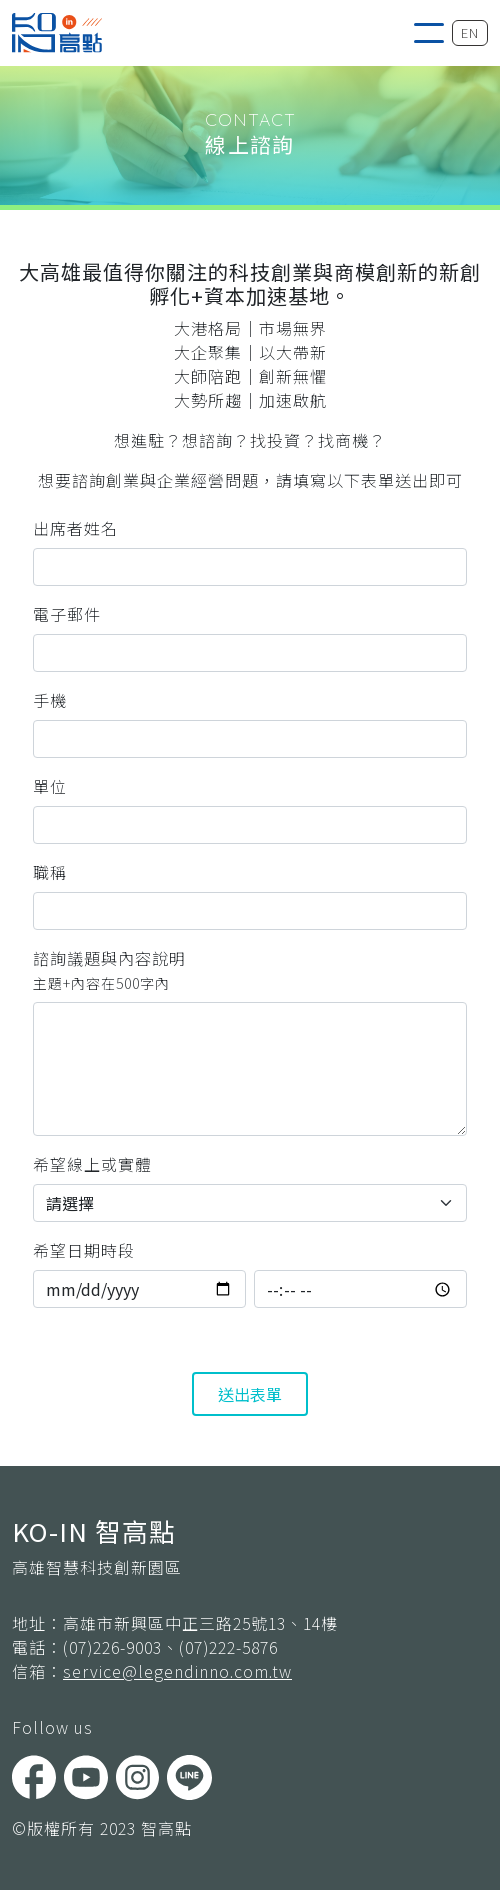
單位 (50, 786)
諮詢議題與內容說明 (109, 970)
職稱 (50, 872)
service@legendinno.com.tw (177, 1671)
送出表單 (250, 1394)
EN (470, 32)
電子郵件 (67, 614)
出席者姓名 (75, 528)
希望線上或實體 (92, 1164)
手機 (50, 700)
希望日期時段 (84, 1250)
